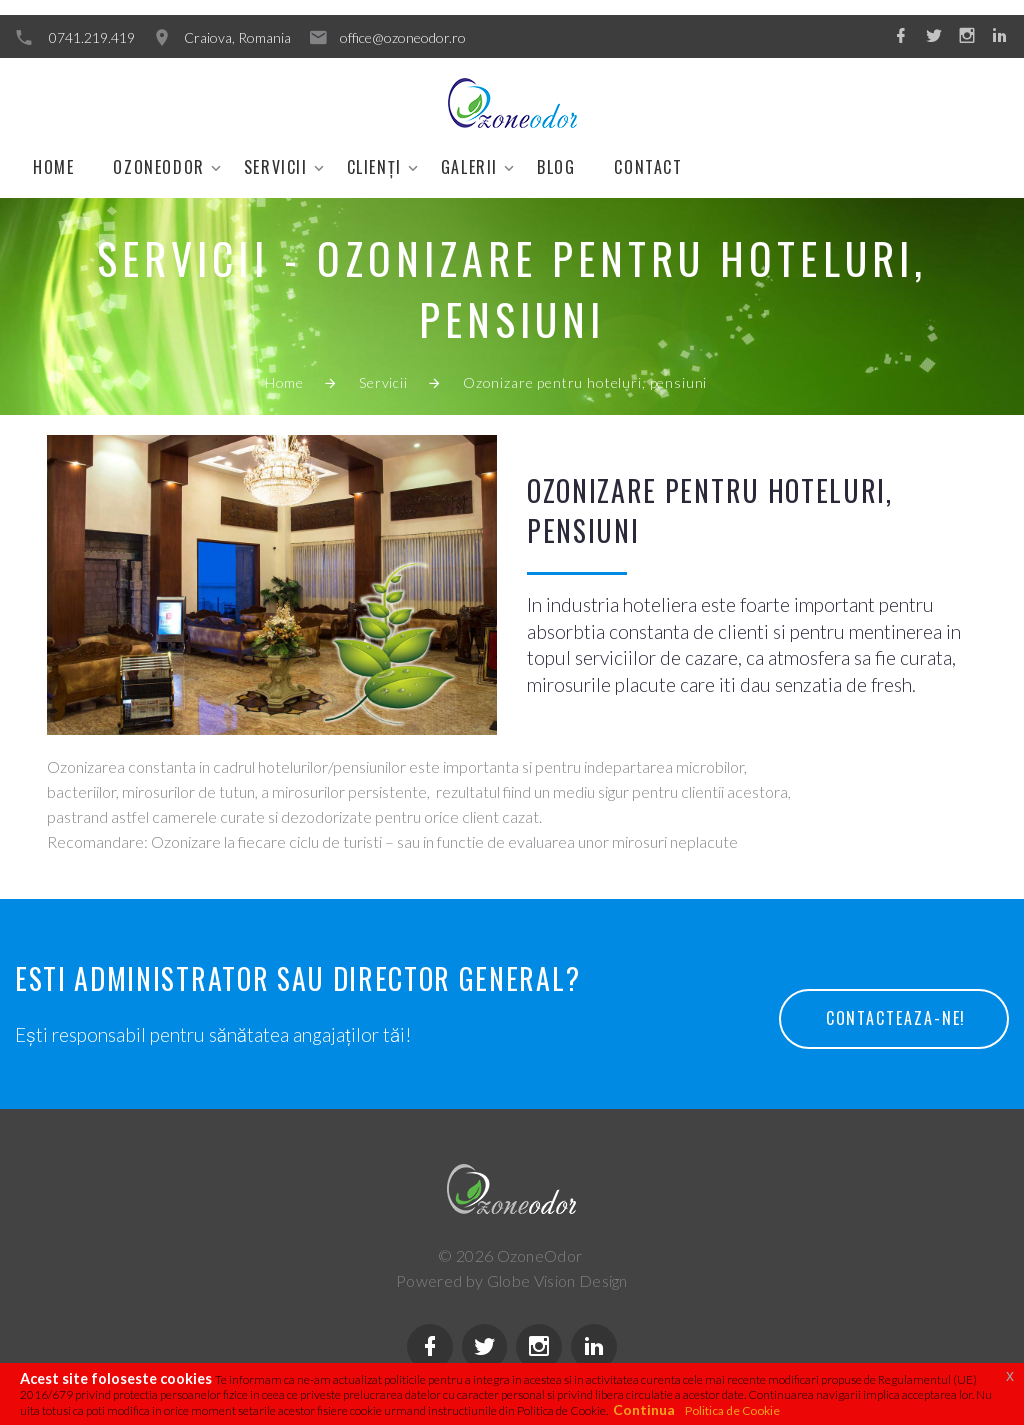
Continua (644, 1409)
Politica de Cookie (732, 1410)
